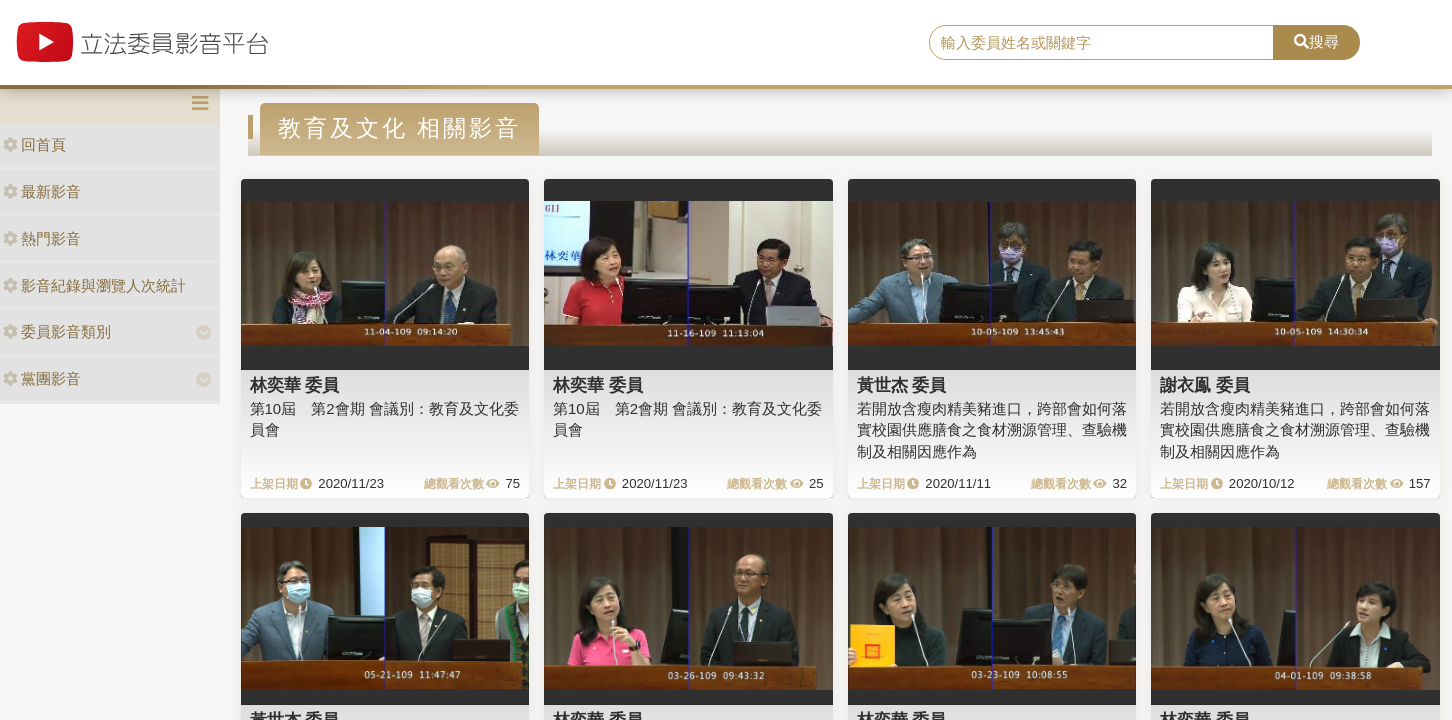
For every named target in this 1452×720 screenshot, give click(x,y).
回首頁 (34, 144)
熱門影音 (42, 238)
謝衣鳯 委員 (1205, 385)
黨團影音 (42, 378)
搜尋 (1316, 41)
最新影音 (42, 191)
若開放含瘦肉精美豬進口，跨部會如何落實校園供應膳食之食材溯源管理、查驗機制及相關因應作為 (992, 430)
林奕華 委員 (295, 385)
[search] (1101, 43)
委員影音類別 (57, 331)
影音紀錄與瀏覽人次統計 (94, 285)
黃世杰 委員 (902, 385)
